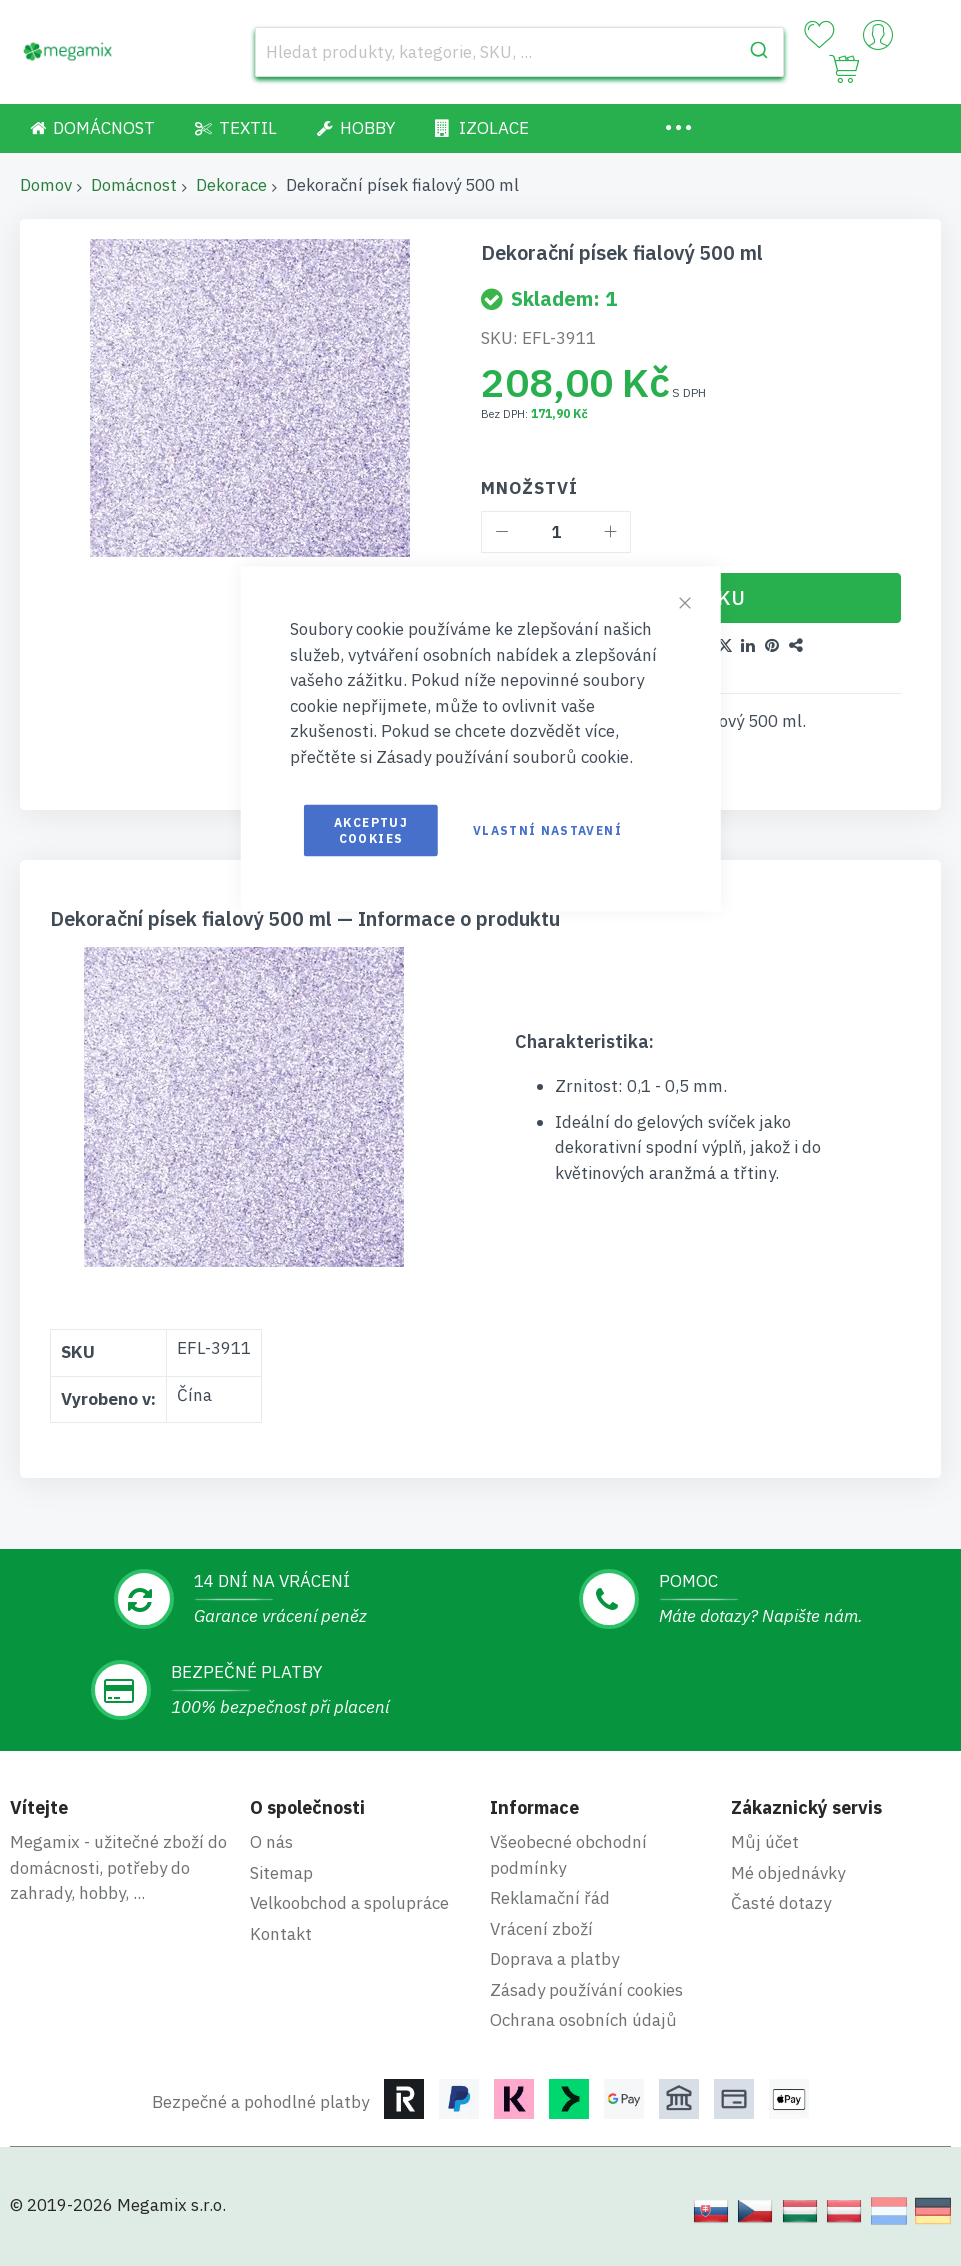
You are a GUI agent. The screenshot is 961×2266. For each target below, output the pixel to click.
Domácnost (134, 185)
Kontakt (281, 1934)
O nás (271, 1842)
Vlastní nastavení (547, 830)
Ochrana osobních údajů (583, 2020)
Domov (46, 185)
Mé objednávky (788, 1873)
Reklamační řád (550, 1898)
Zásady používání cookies (586, 1990)
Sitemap (281, 1873)
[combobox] (519, 52)
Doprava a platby (554, 1959)
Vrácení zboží (541, 1929)
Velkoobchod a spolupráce (349, 1903)
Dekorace (231, 185)
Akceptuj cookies (371, 830)
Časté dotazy (781, 1903)
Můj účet (765, 1842)
